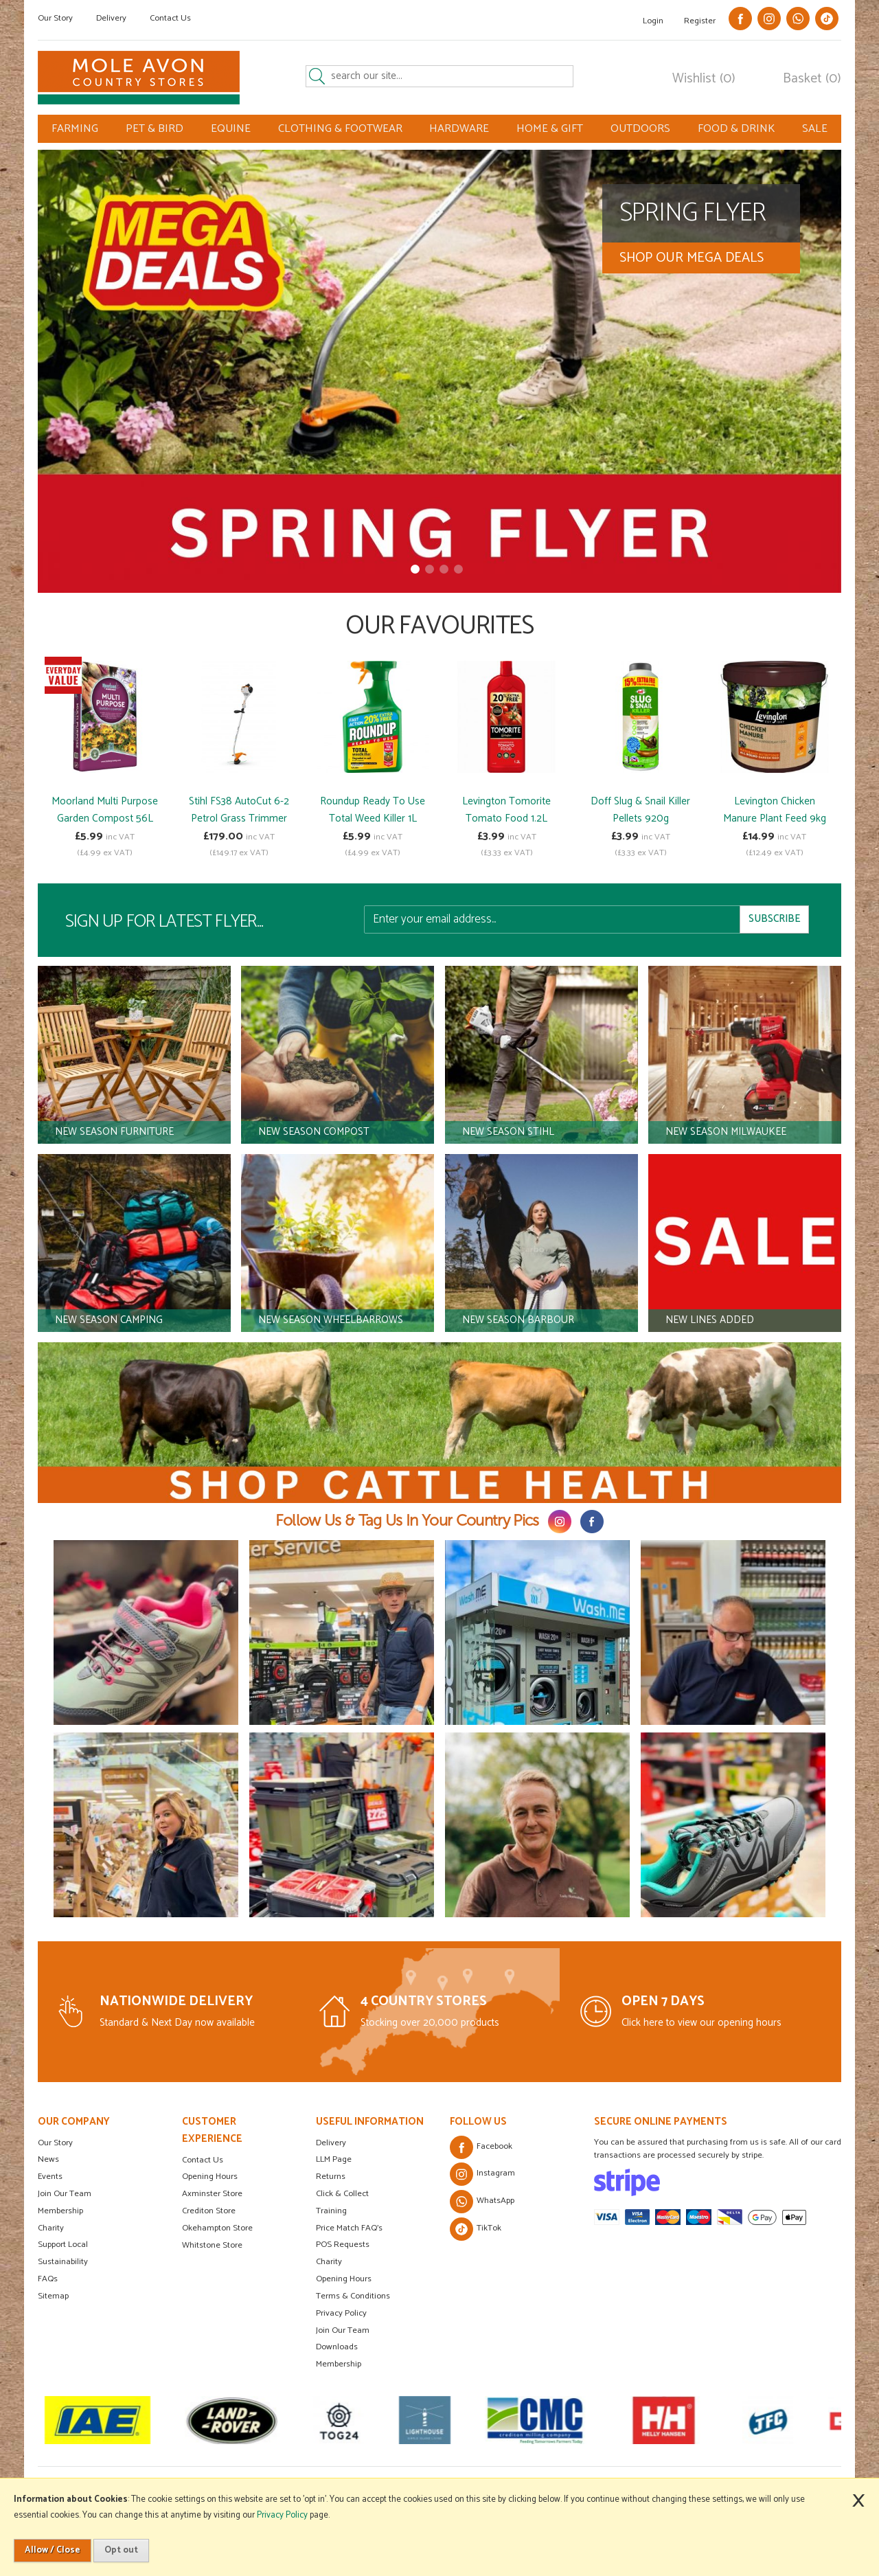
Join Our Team (64, 2194)
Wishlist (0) (703, 79)
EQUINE (231, 128)
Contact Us (170, 18)
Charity (51, 2228)
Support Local (63, 2244)
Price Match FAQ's (349, 2228)
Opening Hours (210, 2176)
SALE (814, 128)
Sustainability (63, 2262)
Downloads (337, 2347)
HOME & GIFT (549, 128)
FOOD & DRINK (736, 128)
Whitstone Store (212, 2245)
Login (653, 21)
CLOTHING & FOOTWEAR (340, 128)
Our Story (55, 18)
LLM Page (334, 2159)
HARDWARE (459, 128)
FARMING (75, 128)
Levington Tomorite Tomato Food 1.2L (506, 810)
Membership (60, 2211)
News (48, 2159)
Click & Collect (342, 2194)
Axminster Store (212, 2194)
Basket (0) (812, 79)
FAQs (48, 2279)
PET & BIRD (154, 128)
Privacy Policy (341, 2313)
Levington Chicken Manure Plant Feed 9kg (774, 810)
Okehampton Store (217, 2228)
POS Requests (342, 2244)
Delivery (111, 18)
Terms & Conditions (353, 2296)
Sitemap (53, 2296)
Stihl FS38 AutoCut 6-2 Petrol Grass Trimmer (239, 810)
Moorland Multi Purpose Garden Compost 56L (105, 810)
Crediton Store (209, 2211)
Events (50, 2176)
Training (331, 2211)
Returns (330, 2176)
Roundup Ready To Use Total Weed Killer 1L (372, 810)
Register (700, 21)
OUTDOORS (640, 128)
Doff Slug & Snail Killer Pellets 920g (640, 810)
